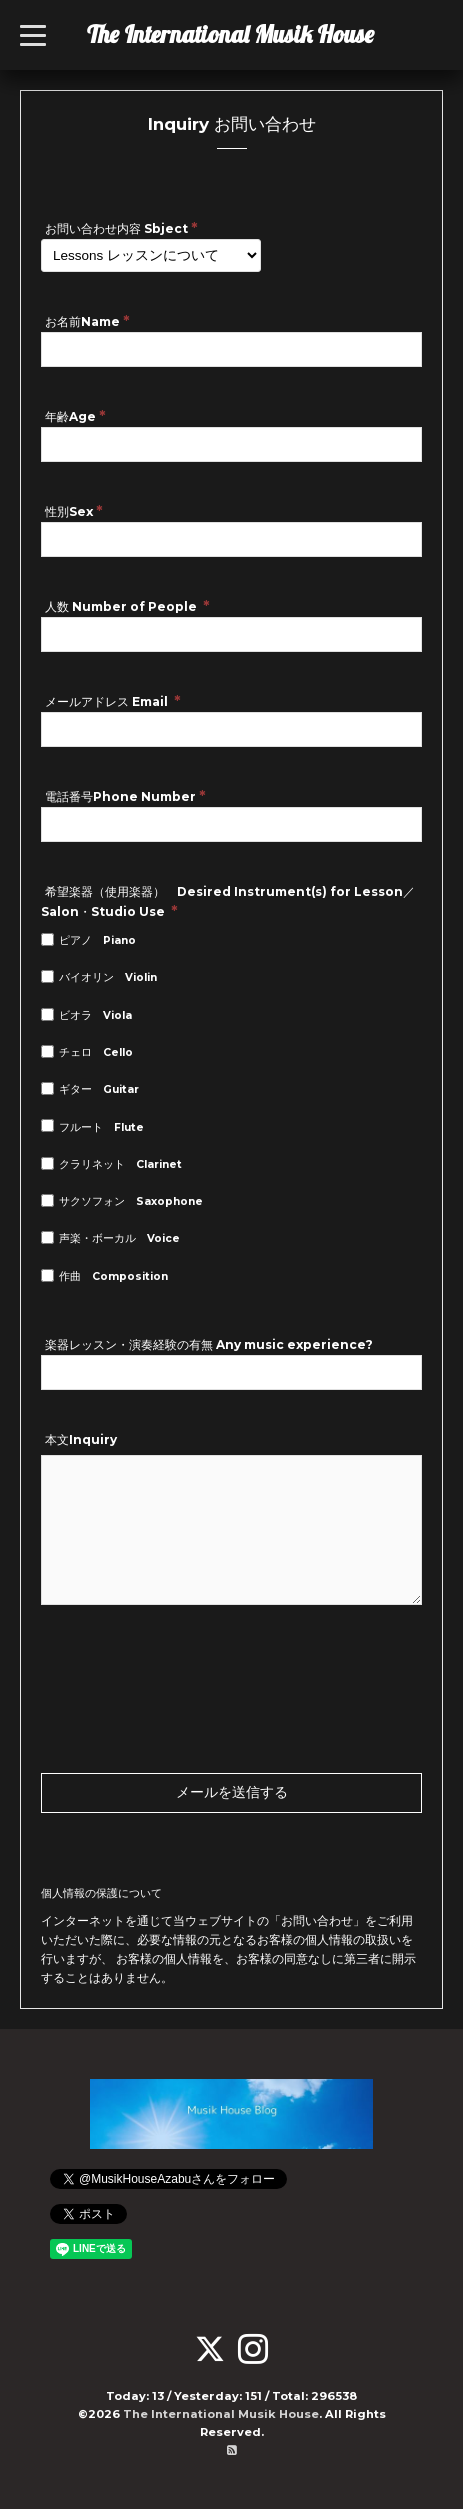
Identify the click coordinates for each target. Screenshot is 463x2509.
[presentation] (193, 1644)
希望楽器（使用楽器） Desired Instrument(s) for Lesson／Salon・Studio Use (228, 902)
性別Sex (74, 510)
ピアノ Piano (97, 940)
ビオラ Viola (95, 1015)
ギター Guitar (99, 1089)
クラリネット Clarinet (120, 1164)
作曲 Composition (113, 1276)
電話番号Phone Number (125, 795)
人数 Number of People (127, 605)
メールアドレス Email (113, 700)
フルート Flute (101, 1127)
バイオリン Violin (108, 977)
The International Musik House (230, 34)
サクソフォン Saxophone (131, 1201)
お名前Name (87, 320)
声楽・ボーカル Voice (119, 1238)
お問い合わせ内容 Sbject (121, 227)
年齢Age (75, 415)
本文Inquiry (81, 1439)
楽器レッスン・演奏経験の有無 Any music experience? (209, 1344)
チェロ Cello (96, 1052)
